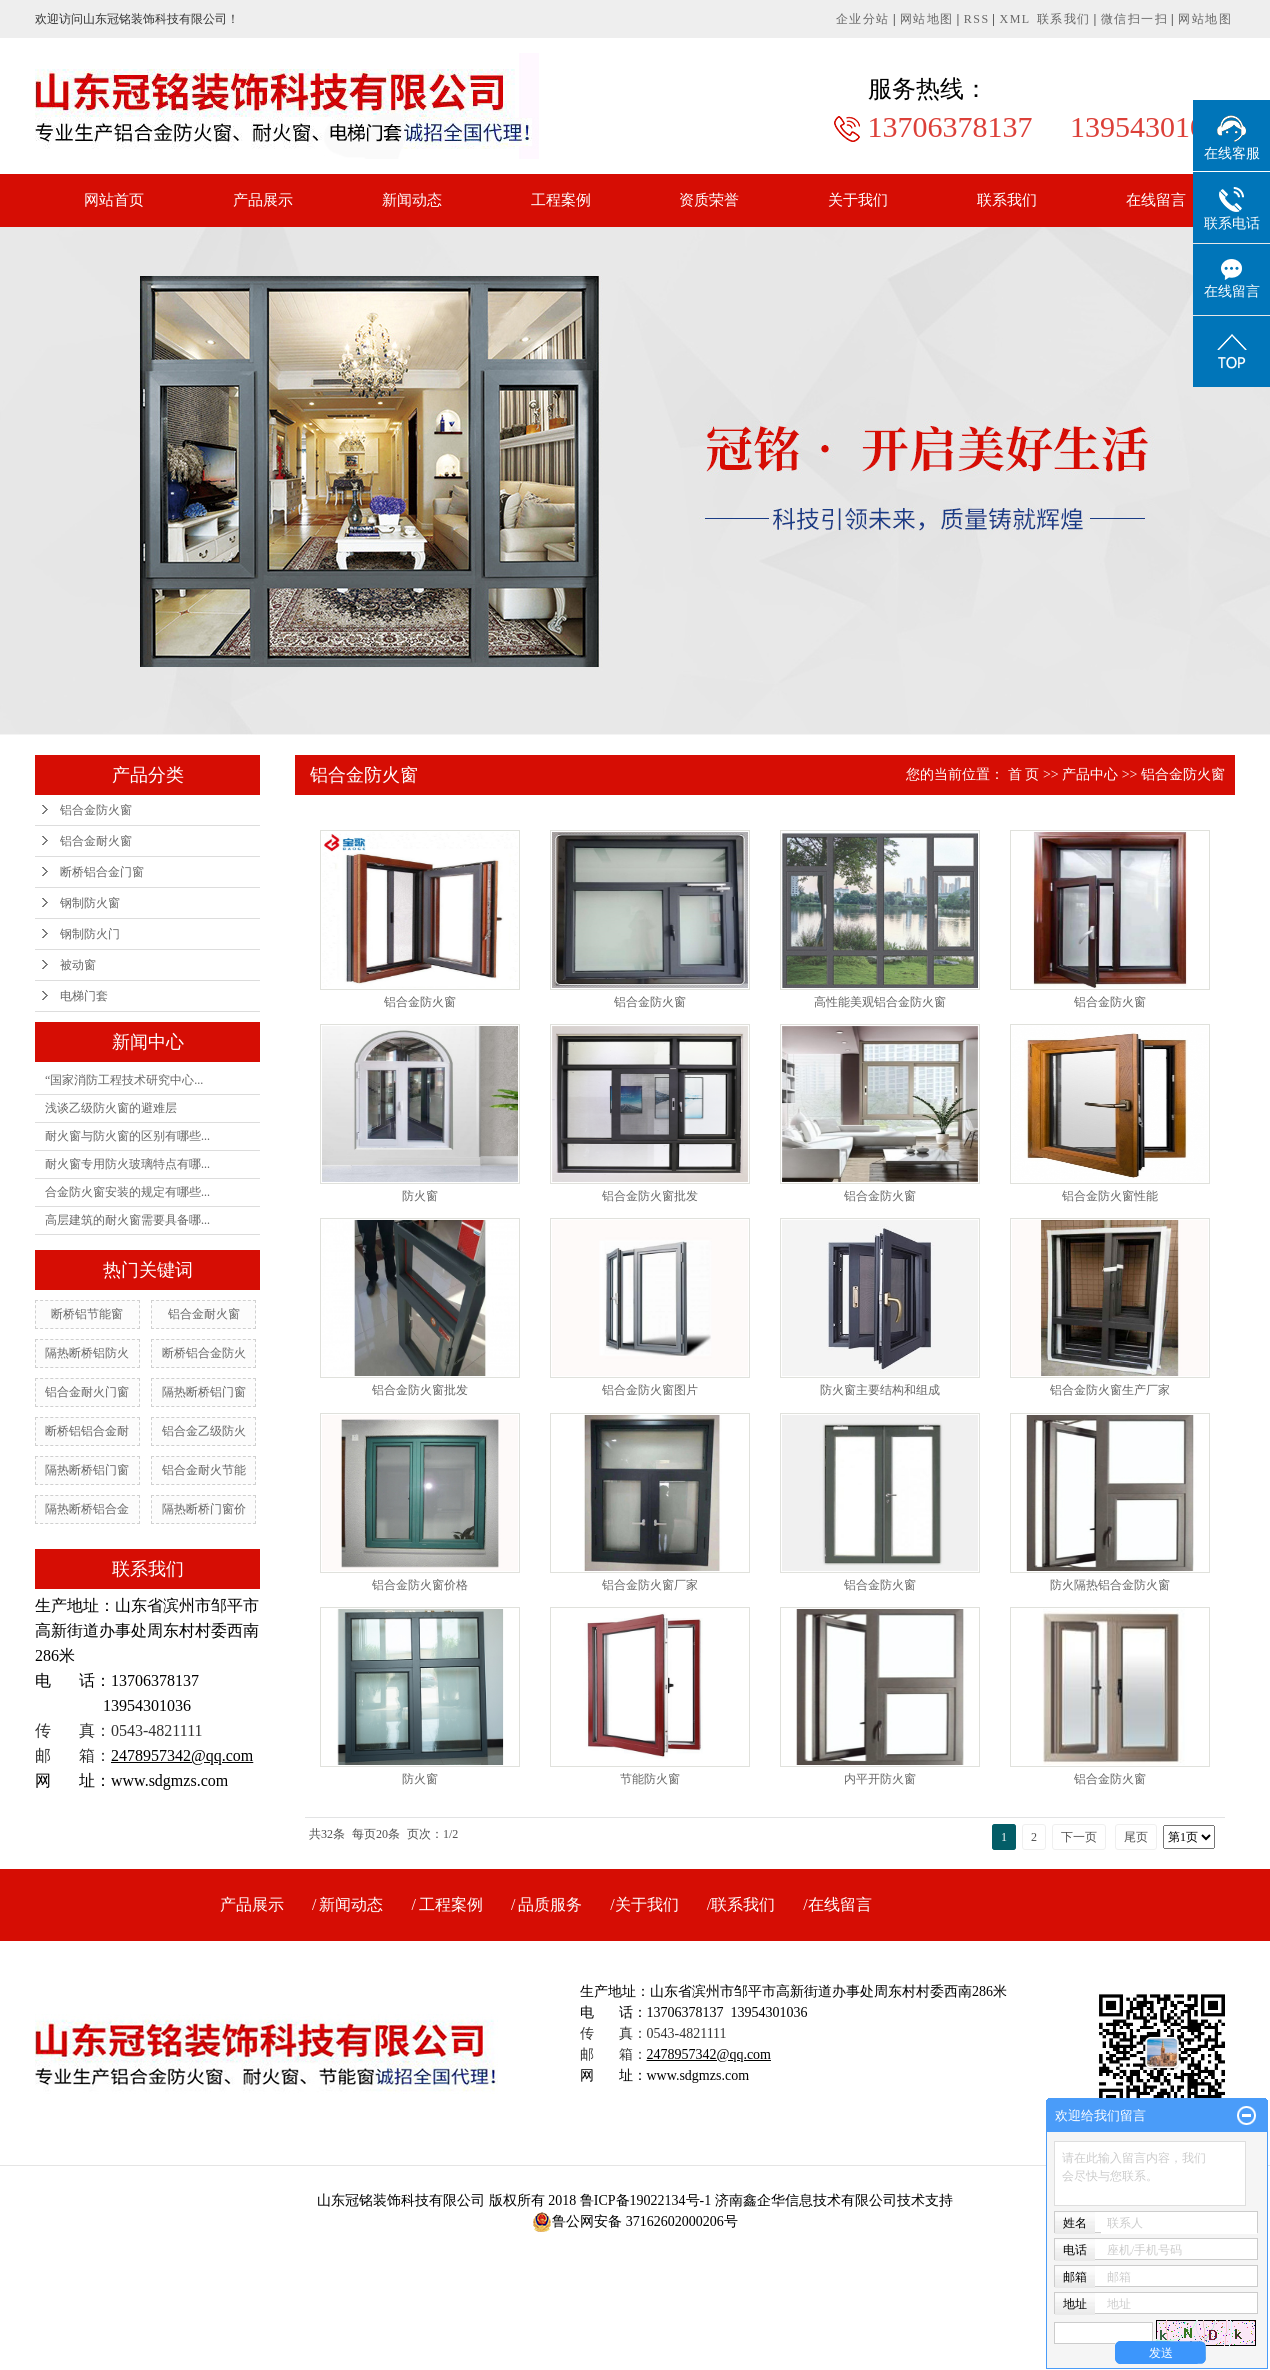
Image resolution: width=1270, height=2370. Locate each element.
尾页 (1136, 1837)
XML (1015, 19)
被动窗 (78, 965)
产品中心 (1090, 774)
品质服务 (550, 1904)
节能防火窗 (650, 1779)
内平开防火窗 (880, 1779)
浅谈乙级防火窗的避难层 (111, 1108)
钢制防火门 (90, 934)
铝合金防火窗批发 (650, 1196)
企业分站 (863, 19)
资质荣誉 (709, 200)
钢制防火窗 (90, 903)
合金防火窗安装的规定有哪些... (127, 1192)
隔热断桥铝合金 (87, 1509)
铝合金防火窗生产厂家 (1110, 1390)
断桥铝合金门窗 (102, 872)
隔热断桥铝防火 (87, 1353)
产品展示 (263, 200)
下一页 (1079, 1837)
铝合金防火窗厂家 (650, 1585)
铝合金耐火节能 (204, 1470)
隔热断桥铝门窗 (204, 1392)
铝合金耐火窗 (96, 841)
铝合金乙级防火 (204, 1431)
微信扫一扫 (1135, 19)
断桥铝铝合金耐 (87, 1431)
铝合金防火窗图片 (650, 1390)
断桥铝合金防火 (204, 1353)
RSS (977, 19)
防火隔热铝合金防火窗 (1110, 1585)
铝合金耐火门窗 (87, 1392)
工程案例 (561, 200)
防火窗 (420, 1196)
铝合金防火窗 (96, 810)
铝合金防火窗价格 (420, 1585)
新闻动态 (412, 200)
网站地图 (927, 19)
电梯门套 (84, 996)
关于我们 (858, 200)
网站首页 (114, 200)
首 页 (1024, 774)
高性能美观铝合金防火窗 (880, 1002)
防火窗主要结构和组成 (880, 1390)
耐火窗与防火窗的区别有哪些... (127, 1136)
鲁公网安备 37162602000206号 (635, 2221)
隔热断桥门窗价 (204, 1509)
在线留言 (1156, 200)
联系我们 (1064, 19)
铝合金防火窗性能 (1110, 1196)
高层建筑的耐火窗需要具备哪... (127, 1220)
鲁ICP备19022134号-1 (645, 2200)
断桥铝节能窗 (87, 1314)
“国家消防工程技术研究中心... (124, 1080)
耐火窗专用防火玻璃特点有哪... (127, 1164)
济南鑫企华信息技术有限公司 (806, 2200)
